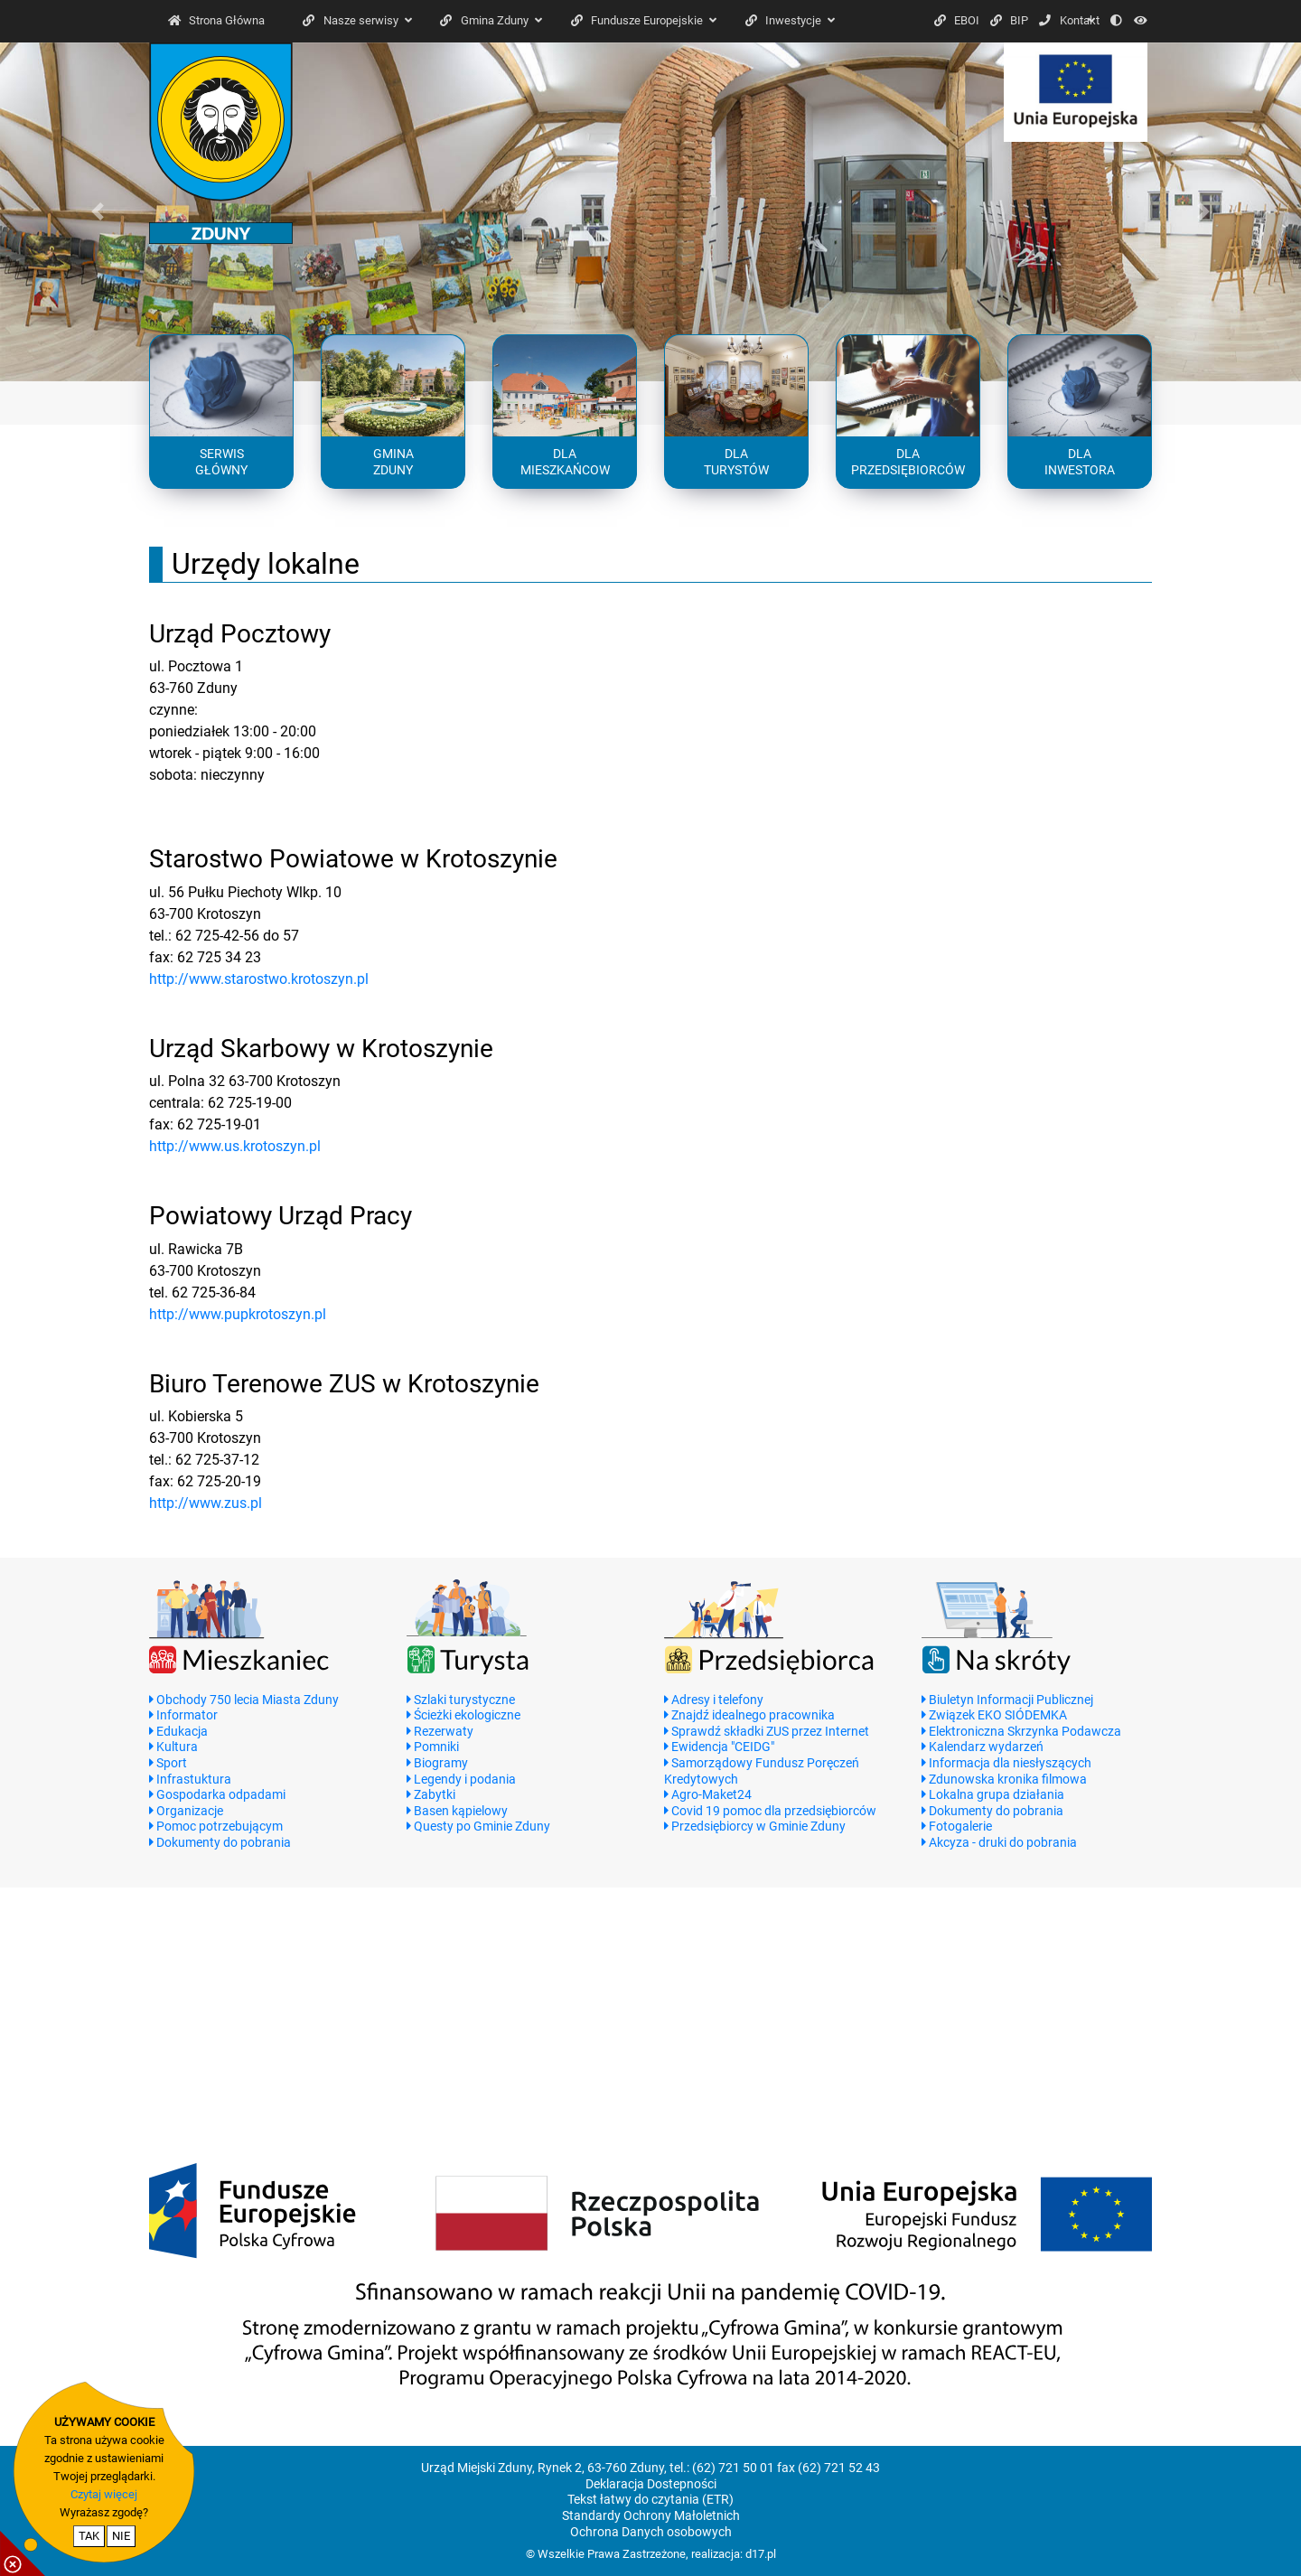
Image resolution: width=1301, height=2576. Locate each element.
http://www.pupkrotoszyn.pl (237, 1314)
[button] (97, 211)
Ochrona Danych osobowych (651, 2532)
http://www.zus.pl (205, 1503)
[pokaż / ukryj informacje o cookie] (22, 2553)
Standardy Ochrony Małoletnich (651, 2516)
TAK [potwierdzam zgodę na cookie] (89, 2536)
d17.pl (760, 2554)
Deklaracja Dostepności (650, 2484)
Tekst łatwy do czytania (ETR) (650, 2499)
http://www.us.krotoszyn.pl (235, 1146)
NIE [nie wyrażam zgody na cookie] (121, 2536)
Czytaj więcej (103, 2494)
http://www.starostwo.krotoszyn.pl (259, 979)
